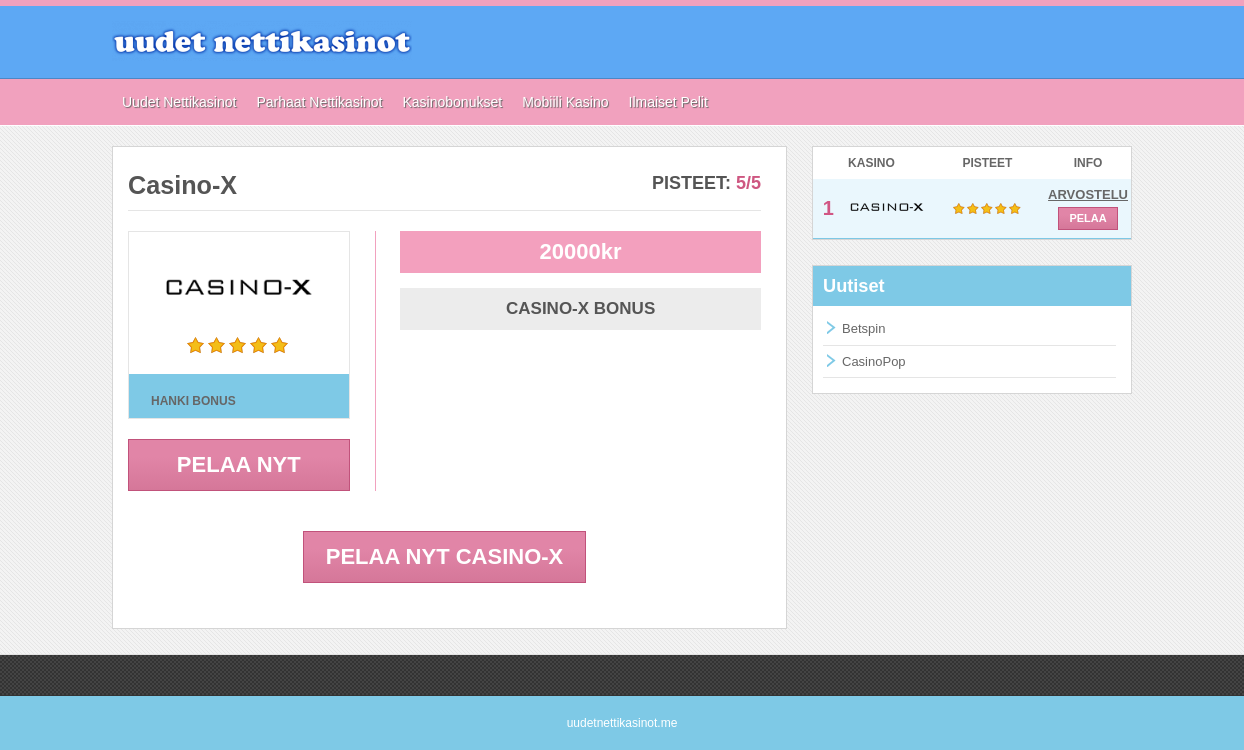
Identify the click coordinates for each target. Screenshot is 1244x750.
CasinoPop (874, 361)
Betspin (863, 328)
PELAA (1087, 218)
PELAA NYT (239, 464)
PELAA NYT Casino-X (445, 556)
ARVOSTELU (1088, 194)
